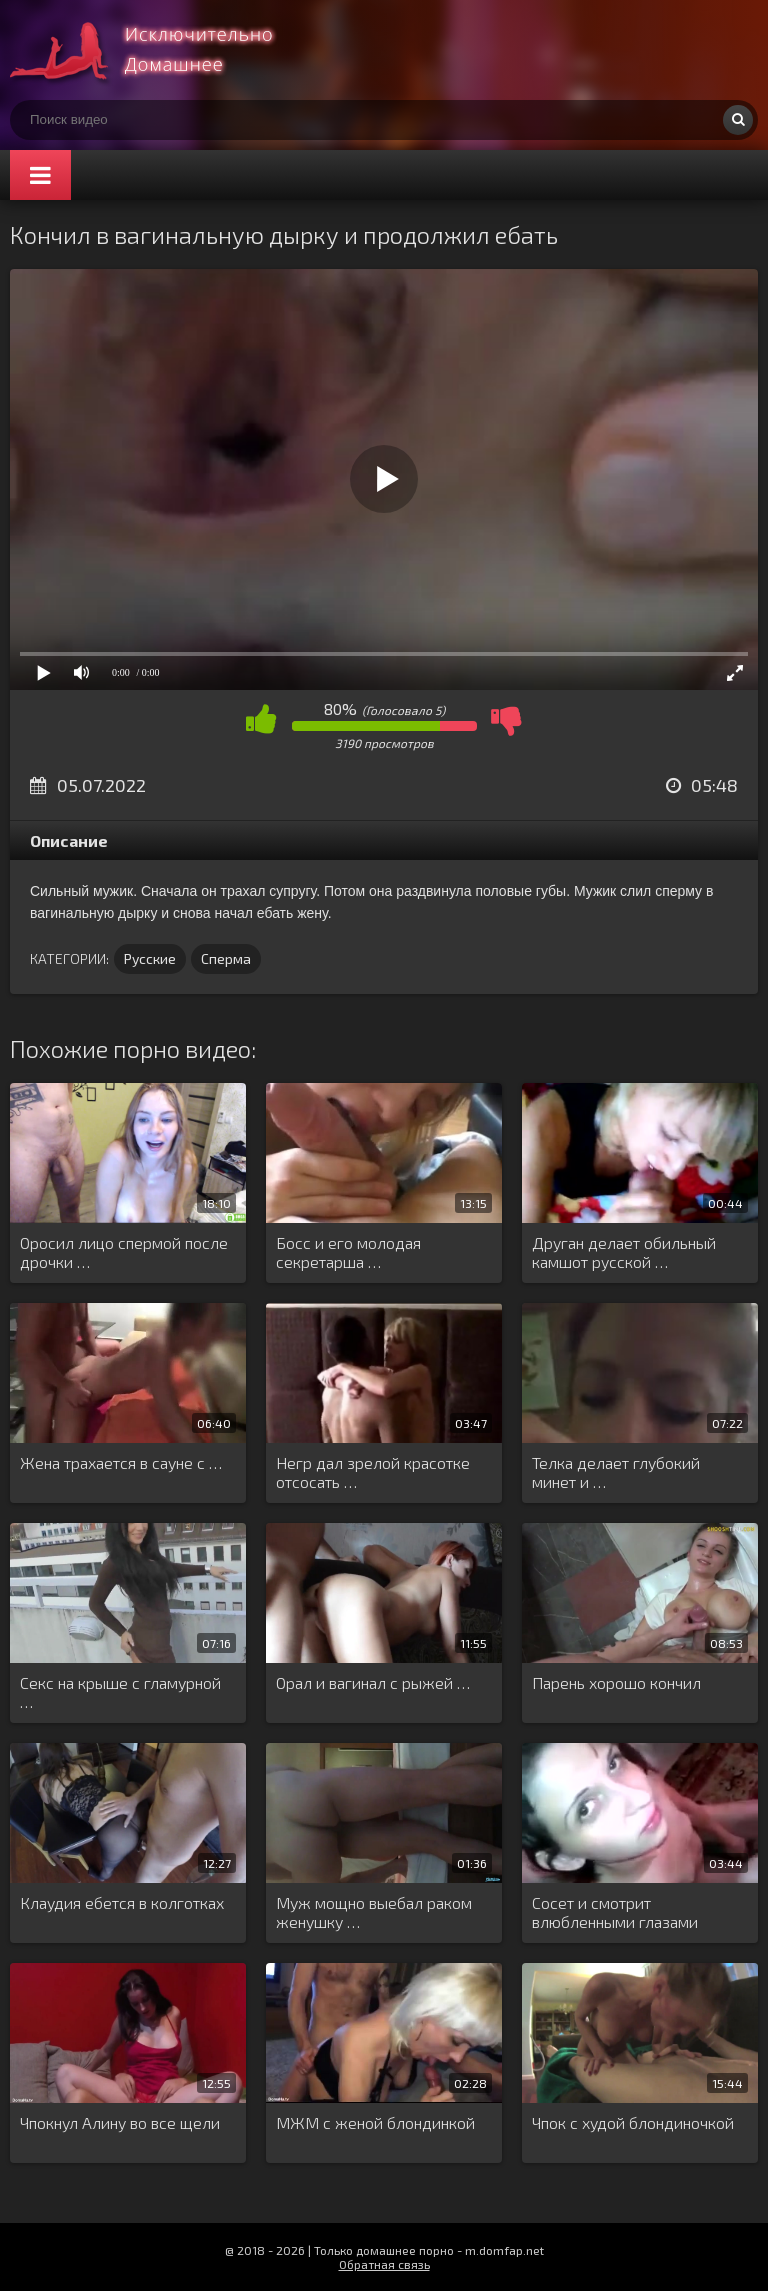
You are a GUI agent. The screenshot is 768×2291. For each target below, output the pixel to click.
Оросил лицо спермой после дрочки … (124, 1252)
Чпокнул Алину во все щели (120, 2122)
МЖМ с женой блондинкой (375, 2122)
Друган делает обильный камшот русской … (624, 1252)
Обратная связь (384, 2264)
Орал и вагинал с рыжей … (373, 1682)
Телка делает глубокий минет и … (616, 1472)
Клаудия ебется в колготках (122, 1902)
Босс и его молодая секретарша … (348, 1252)
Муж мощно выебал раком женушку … (374, 1912)
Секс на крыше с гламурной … (120, 1692)
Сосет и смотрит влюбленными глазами (615, 1912)
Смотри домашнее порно (160, 50)
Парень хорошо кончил (616, 1682)
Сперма (226, 958)
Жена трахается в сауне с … (121, 1462)
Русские (150, 958)
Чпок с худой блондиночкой (633, 2122)
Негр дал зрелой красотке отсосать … (373, 1472)
